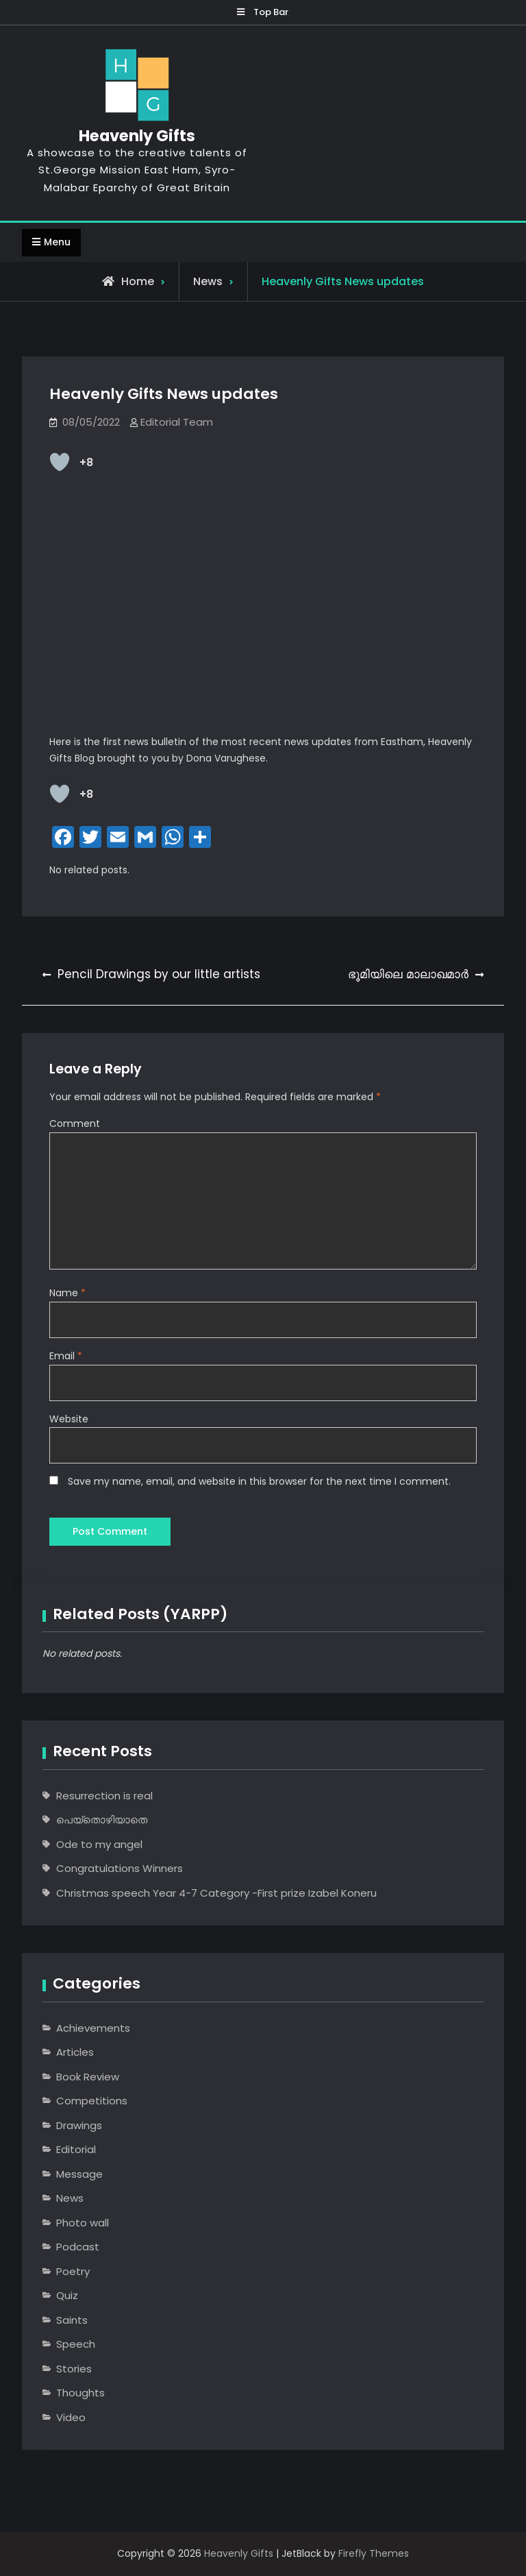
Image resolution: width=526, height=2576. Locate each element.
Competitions (91, 2101)
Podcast (77, 2247)
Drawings (79, 2125)
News (208, 281)
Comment (74, 1123)
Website (68, 1418)
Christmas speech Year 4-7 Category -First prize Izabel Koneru (216, 1893)
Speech (75, 2344)
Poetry (73, 2271)
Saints (72, 2320)
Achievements (93, 2028)
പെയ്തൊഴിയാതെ (101, 1820)
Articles (75, 2052)
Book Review (87, 2076)
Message (79, 2174)
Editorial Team (176, 422)
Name (67, 1293)
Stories (74, 2368)
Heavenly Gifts (135, 136)
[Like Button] (59, 462)
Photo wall (82, 2222)
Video (71, 2417)
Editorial (76, 2150)
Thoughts (80, 2393)
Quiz (67, 2296)
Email (65, 1356)
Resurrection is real (104, 1795)
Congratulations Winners (119, 1869)
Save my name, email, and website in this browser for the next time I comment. (259, 1481)
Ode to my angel (99, 1844)
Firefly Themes (373, 2554)
